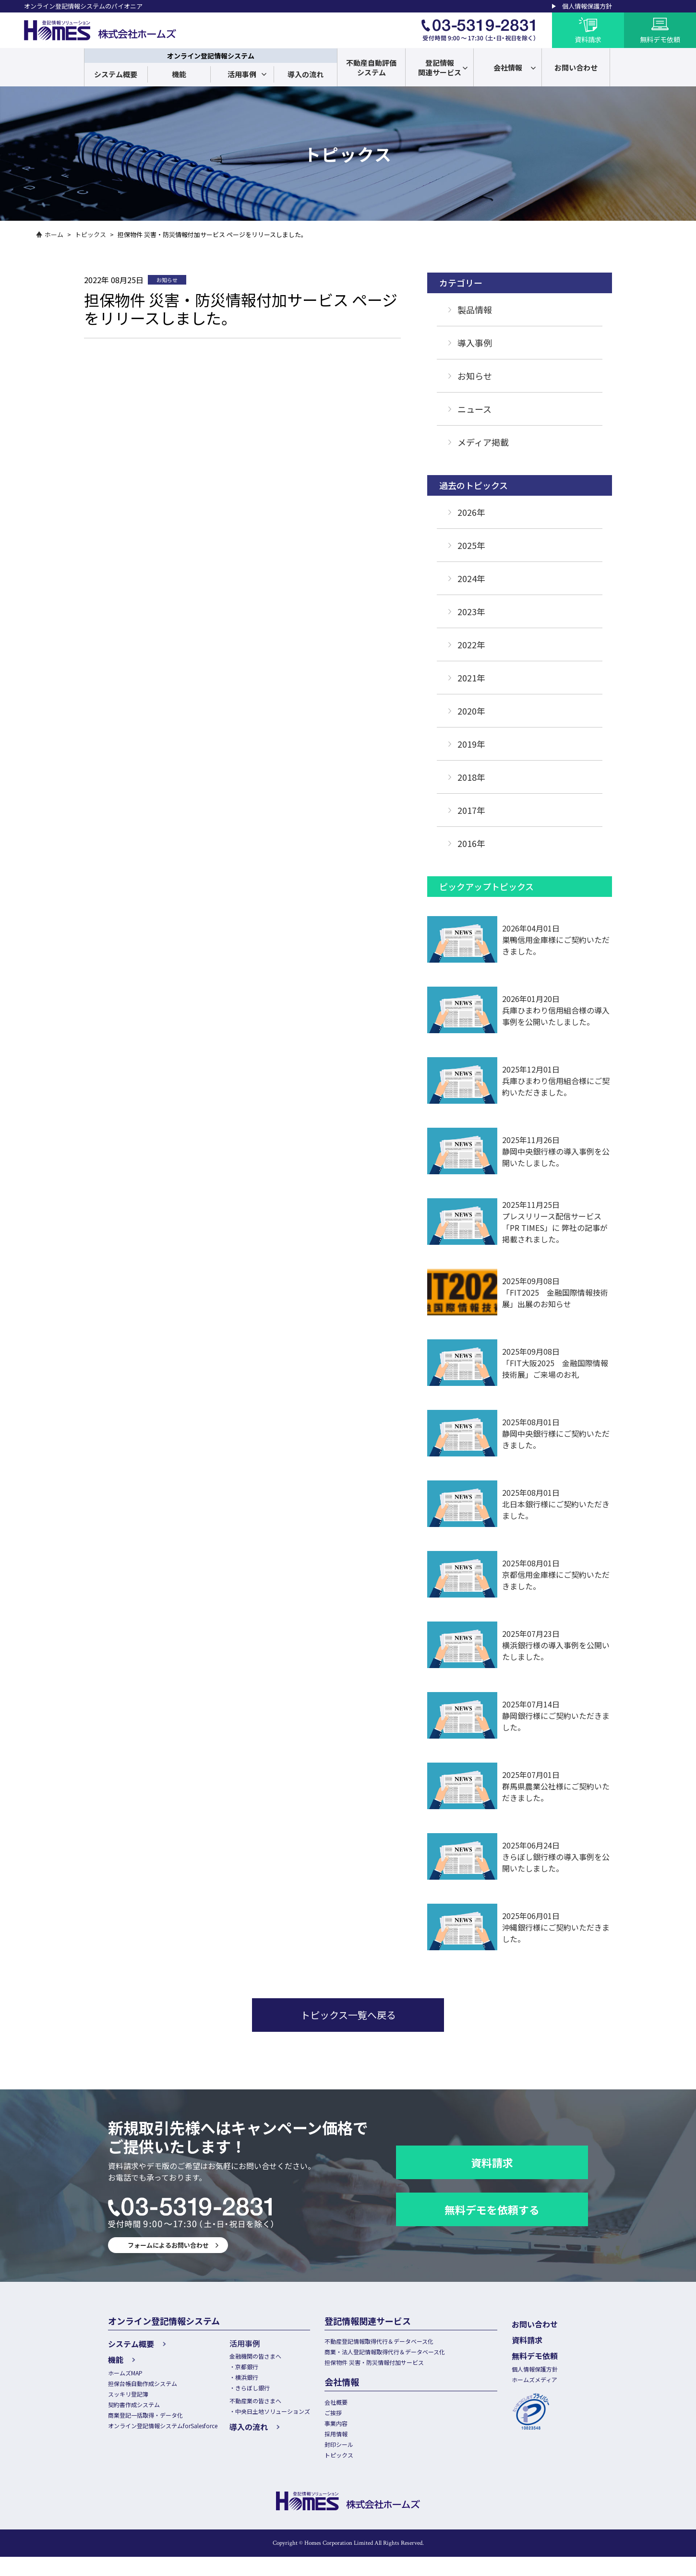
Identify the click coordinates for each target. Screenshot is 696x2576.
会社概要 (355, 2408)
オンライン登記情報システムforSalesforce (168, 2434)
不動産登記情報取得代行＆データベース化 (402, 2342)
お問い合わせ (553, 2323)
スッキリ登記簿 (130, 2396)
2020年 (471, 710)
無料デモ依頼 (553, 2353)
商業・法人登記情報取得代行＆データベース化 (408, 2354)
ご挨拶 (352, 2421)
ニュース (474, 409)
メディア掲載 (483, 442)
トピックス (90, 234)
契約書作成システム (136, 2409)
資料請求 (492, 2162)
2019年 (471, 744)
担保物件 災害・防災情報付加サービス (397, 2367)
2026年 (471, 512)
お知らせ (474, 376)
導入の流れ (306, 74)
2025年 (471, 545)
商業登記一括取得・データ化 (148, 2421)
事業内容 (355, 2433)
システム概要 (115, 74)
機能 (179, 74)
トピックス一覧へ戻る (348, 2015)
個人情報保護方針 (587, 6)
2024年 (471, 578)
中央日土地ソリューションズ (288, 2418)
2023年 (471, 611)
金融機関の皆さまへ (269, 2356)
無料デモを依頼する (492, 2209)
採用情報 (355, 2446)
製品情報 (474, 309)
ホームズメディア (555, 2379)
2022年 (471, 644)
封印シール (358, 2458)
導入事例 (474, 342)
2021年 (471, 677)
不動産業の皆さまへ (269, 2406)
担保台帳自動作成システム (145, 2384)
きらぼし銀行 (266, 2392)
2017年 (471, 810)
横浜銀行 (260, 2380)
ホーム (54, 234)
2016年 (471, 843)
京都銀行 (260, 2368)
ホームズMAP (126, 2371)
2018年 (471, 777)
